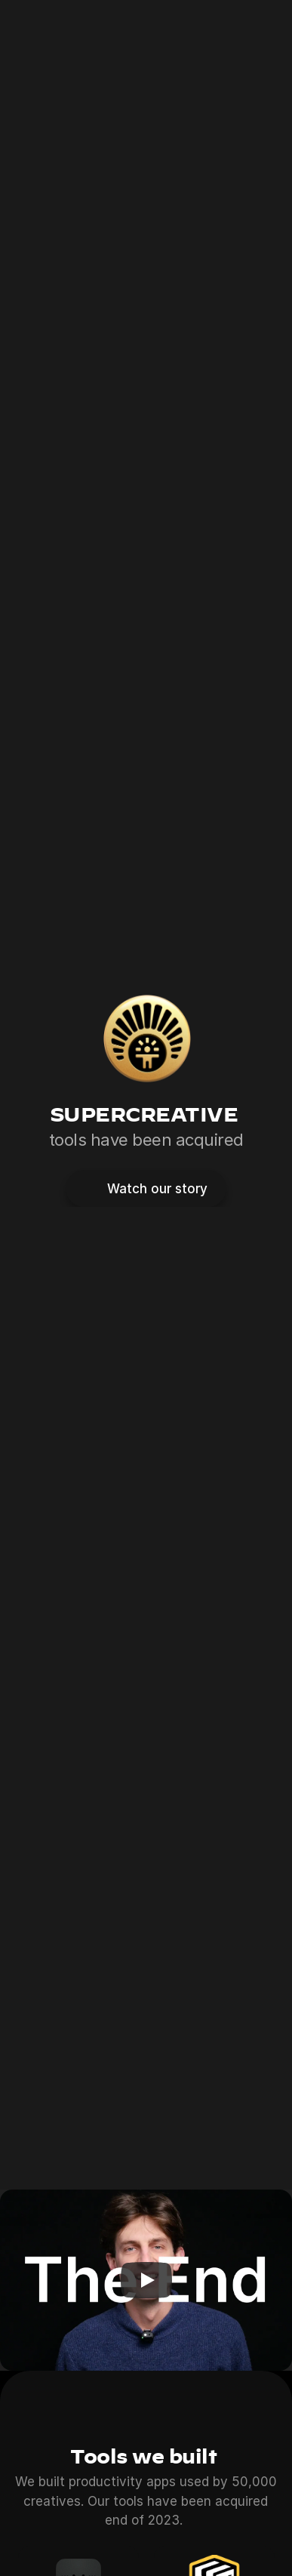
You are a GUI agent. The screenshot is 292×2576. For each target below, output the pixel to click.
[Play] (146, 2280)
